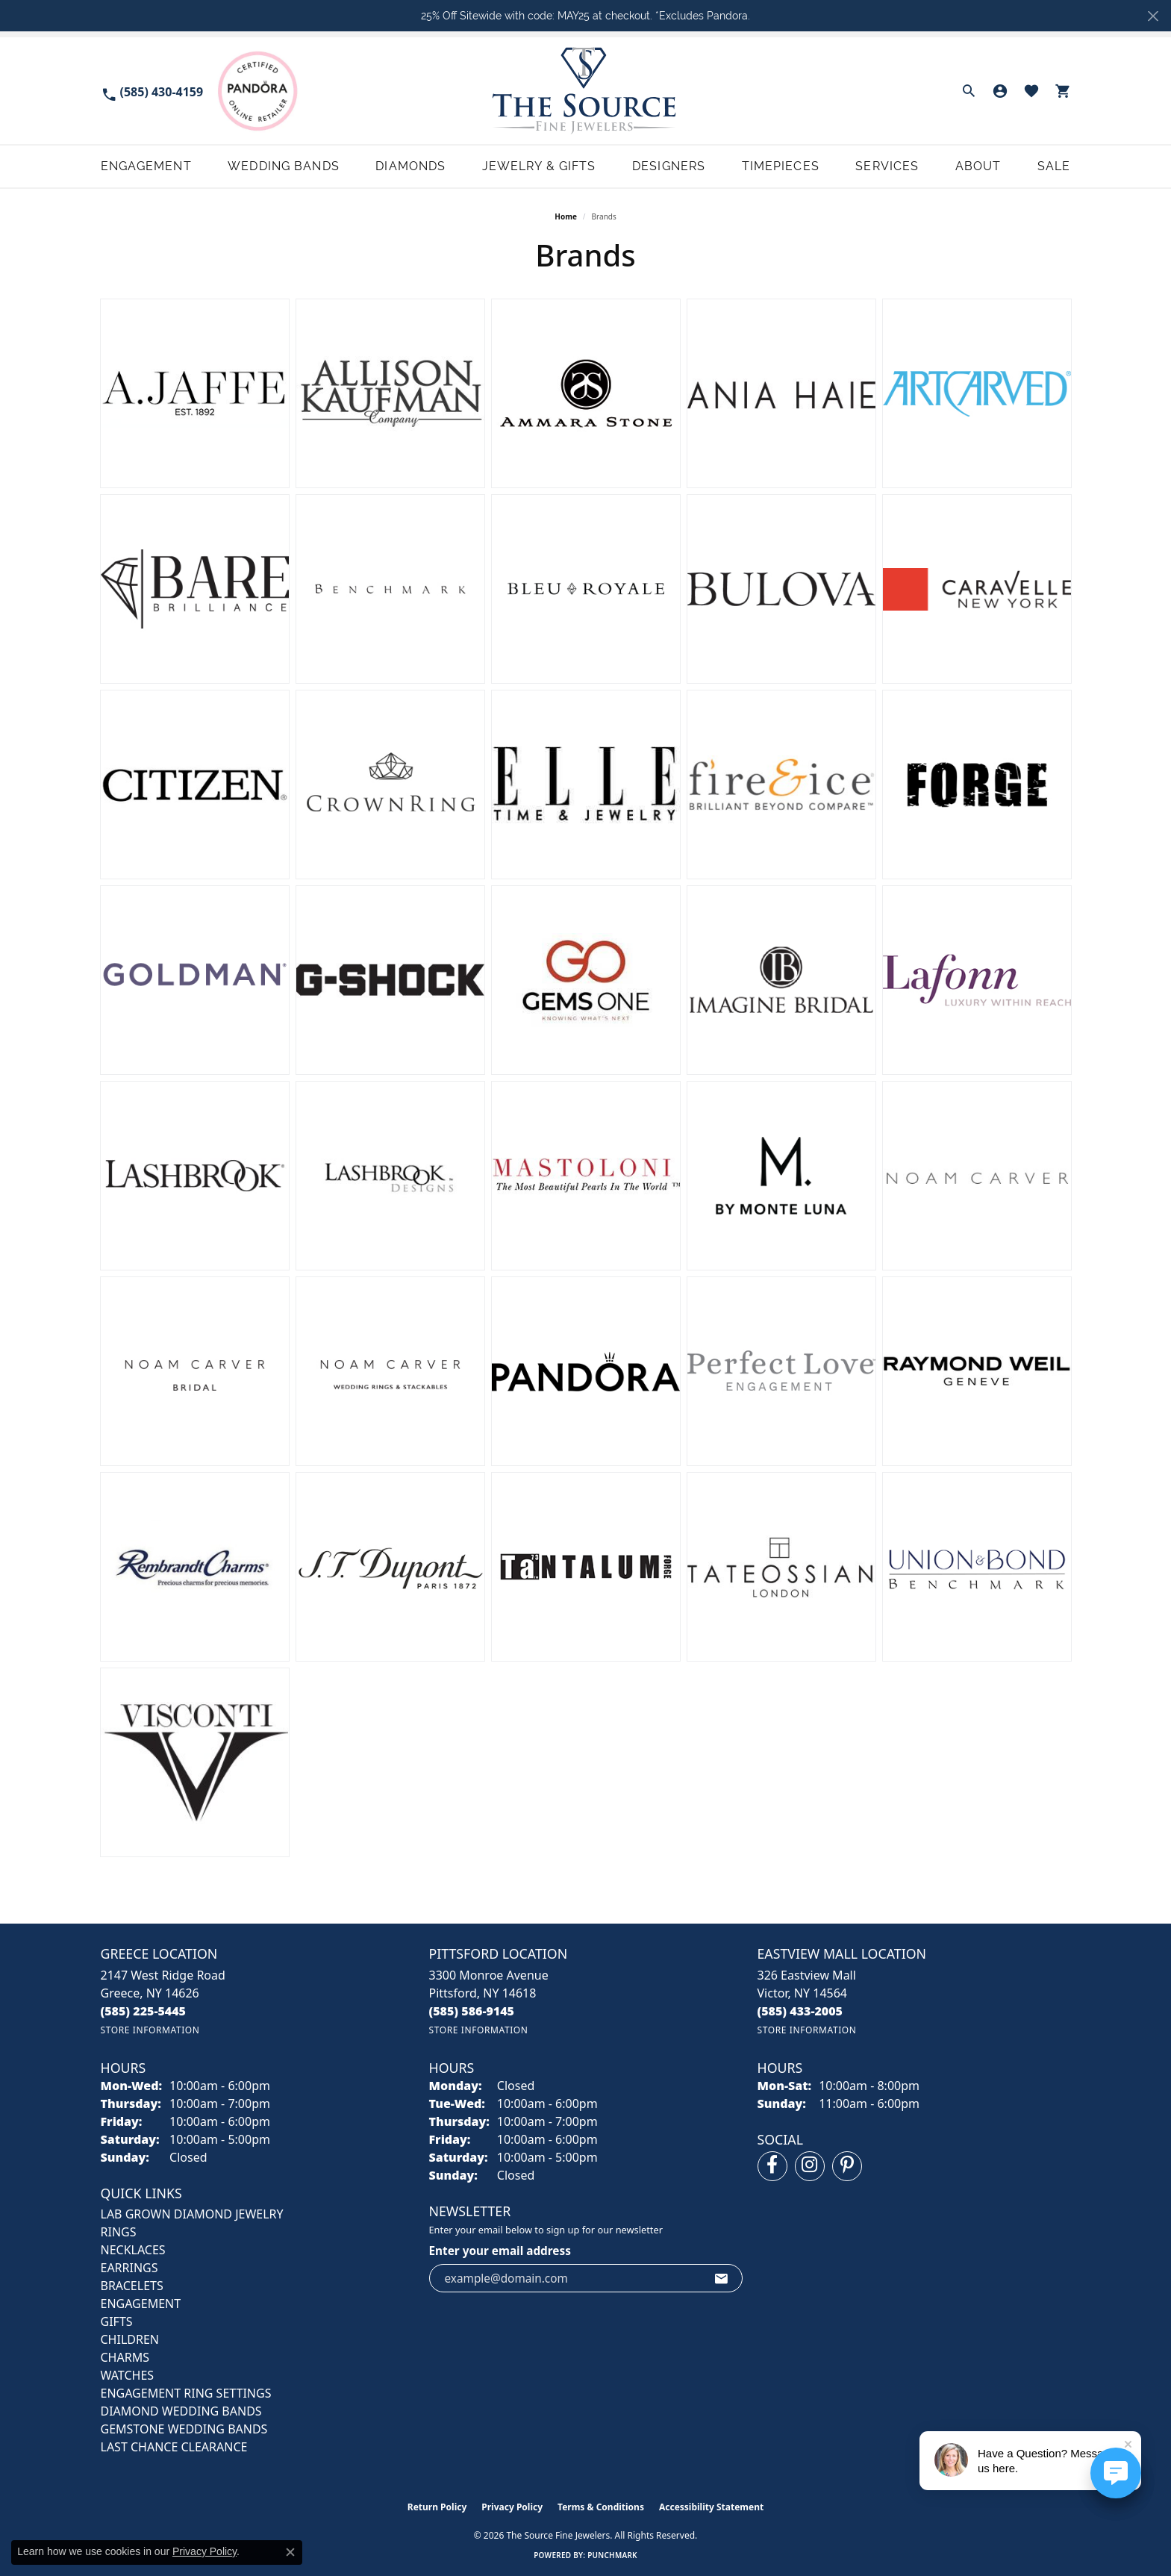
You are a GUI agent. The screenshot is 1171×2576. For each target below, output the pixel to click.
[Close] (1152, 16)
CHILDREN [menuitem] (130, 2339)
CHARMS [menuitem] (125, 2357)
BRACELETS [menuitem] (132, 2285)
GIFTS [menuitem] (117, 2321)
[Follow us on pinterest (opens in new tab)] (847, 2166)
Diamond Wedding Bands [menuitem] (181, 2411)
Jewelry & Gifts (539, 166)
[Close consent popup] (290, 2552)
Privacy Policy (512, 2507)
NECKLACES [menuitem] (133, 2250)
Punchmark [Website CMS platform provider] (612, 2555)
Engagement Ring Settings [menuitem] (186, 2393)
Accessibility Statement (711, 2507)
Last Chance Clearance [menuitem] (174, 2447)
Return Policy (437, 2507)
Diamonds (410, 166)
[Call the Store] (144, 2011)
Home (566, 216)
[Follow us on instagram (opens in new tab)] (810, 2166)
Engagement (146, 166)
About (978, 166)
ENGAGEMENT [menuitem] (141, 2303)
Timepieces (780, 166)
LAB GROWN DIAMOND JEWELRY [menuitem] (192, 2214)
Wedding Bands (284, 166)
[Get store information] (150, 2030)
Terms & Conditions (601, 2507)
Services (887, 166)
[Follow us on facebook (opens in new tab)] (772, 2166)
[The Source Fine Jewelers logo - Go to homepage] (585, 90)
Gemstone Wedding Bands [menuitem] (184, 2429)
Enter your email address (500, 2250)
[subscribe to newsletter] (722, 2278)
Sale (1053, 166)
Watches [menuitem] (127, 2375)
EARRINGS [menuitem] (129, 2268)
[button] (969, 91)
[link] (152, 90)
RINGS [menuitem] (119, 2232)
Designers (668, 166)
